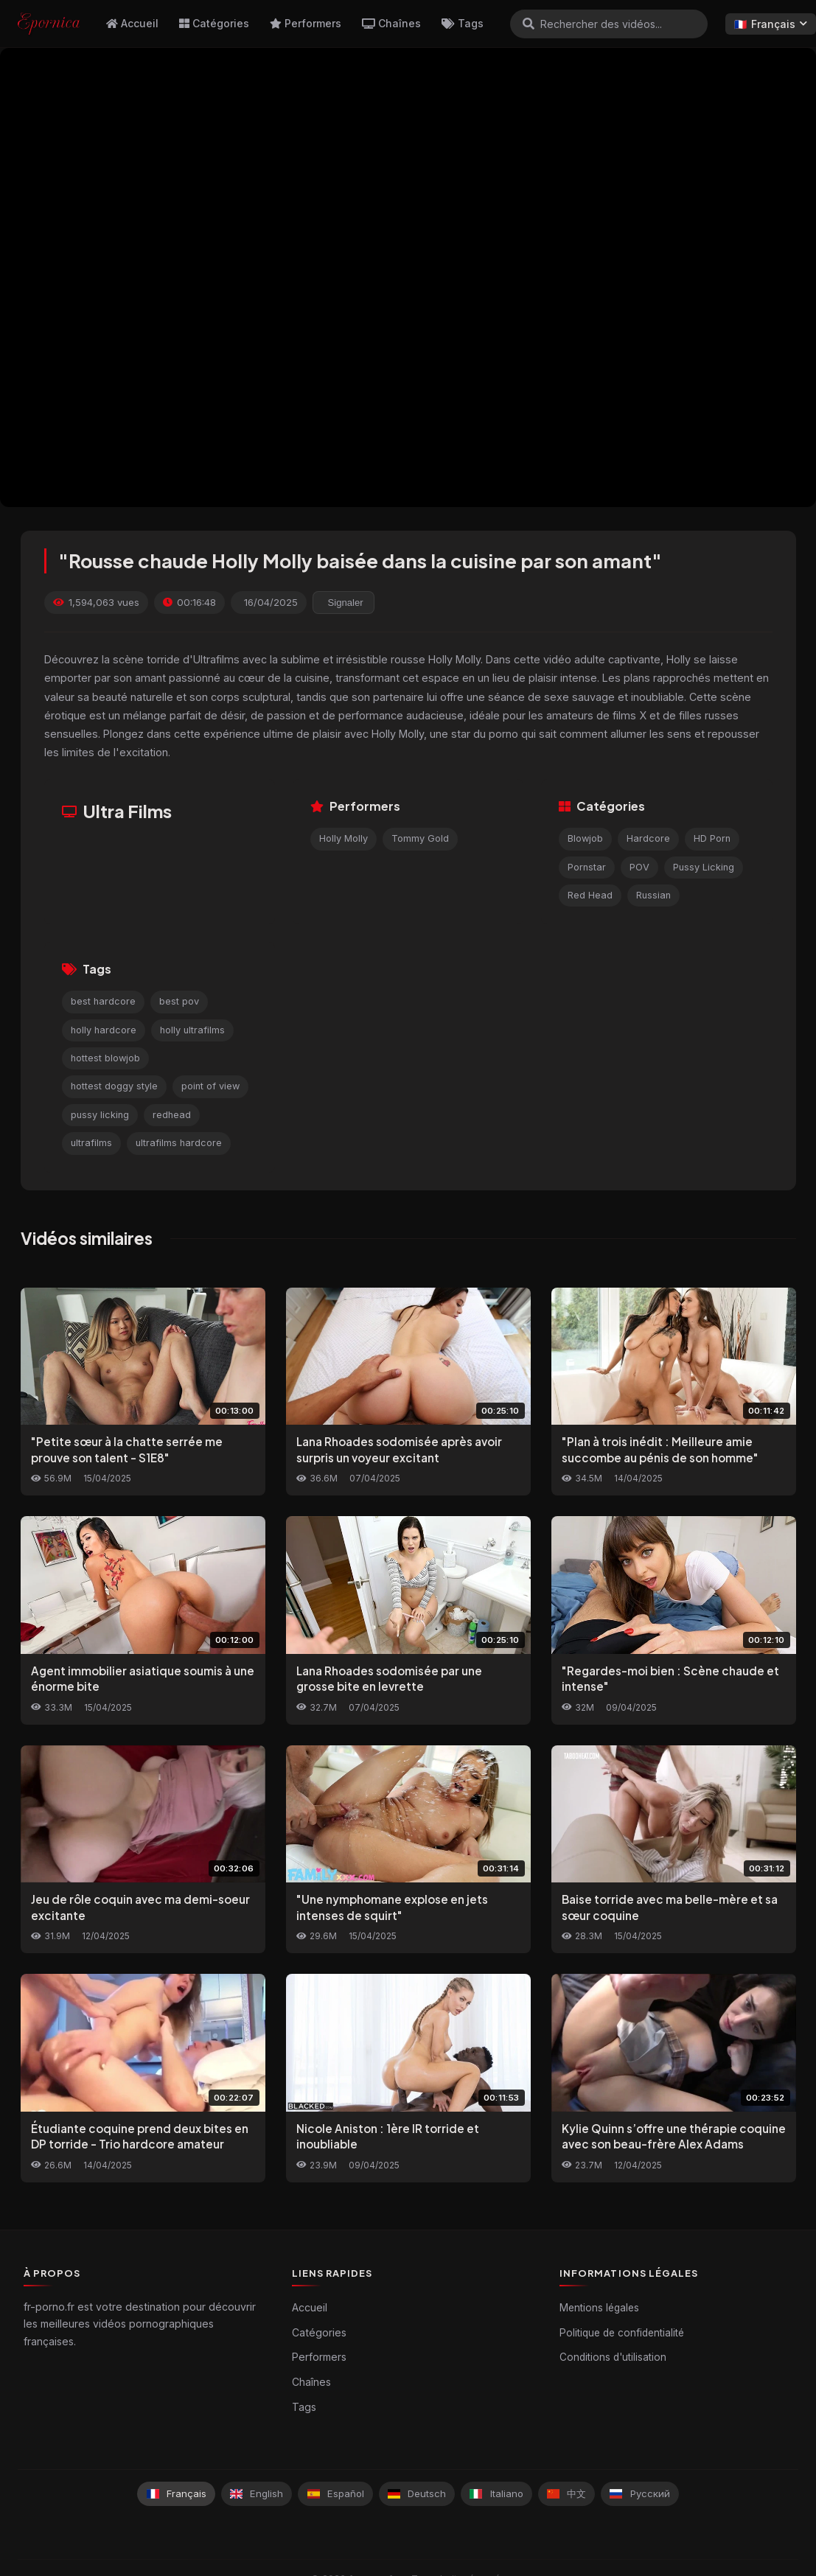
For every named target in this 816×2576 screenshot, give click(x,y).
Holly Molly (343, 838)
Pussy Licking (703, 867)
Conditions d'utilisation (612, 2357)
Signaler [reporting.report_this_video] (345, 602)
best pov (179, 1001)
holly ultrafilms (192, 1030)
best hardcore (103, 1001)
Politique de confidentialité (621, 2333)
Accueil (132, 23)
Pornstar (587, 867)
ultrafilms (91, 1142)
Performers (305, 23)
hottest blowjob (105, 1058)
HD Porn (712, 838)
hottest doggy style (114, 1086)
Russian (653, 895)
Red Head (590, 895)
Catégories (214, 23)
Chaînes (391, 23)
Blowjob (585, 838)
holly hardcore (103, 1030)
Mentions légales (599, 2308)
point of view (210, 1086)
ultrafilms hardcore (179, 1142)
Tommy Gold (420, 838)
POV (639, 867)
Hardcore (648, 838)
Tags (463, 23)
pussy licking (100, 1114)
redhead (172, 1114)
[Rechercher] (528, 23)
